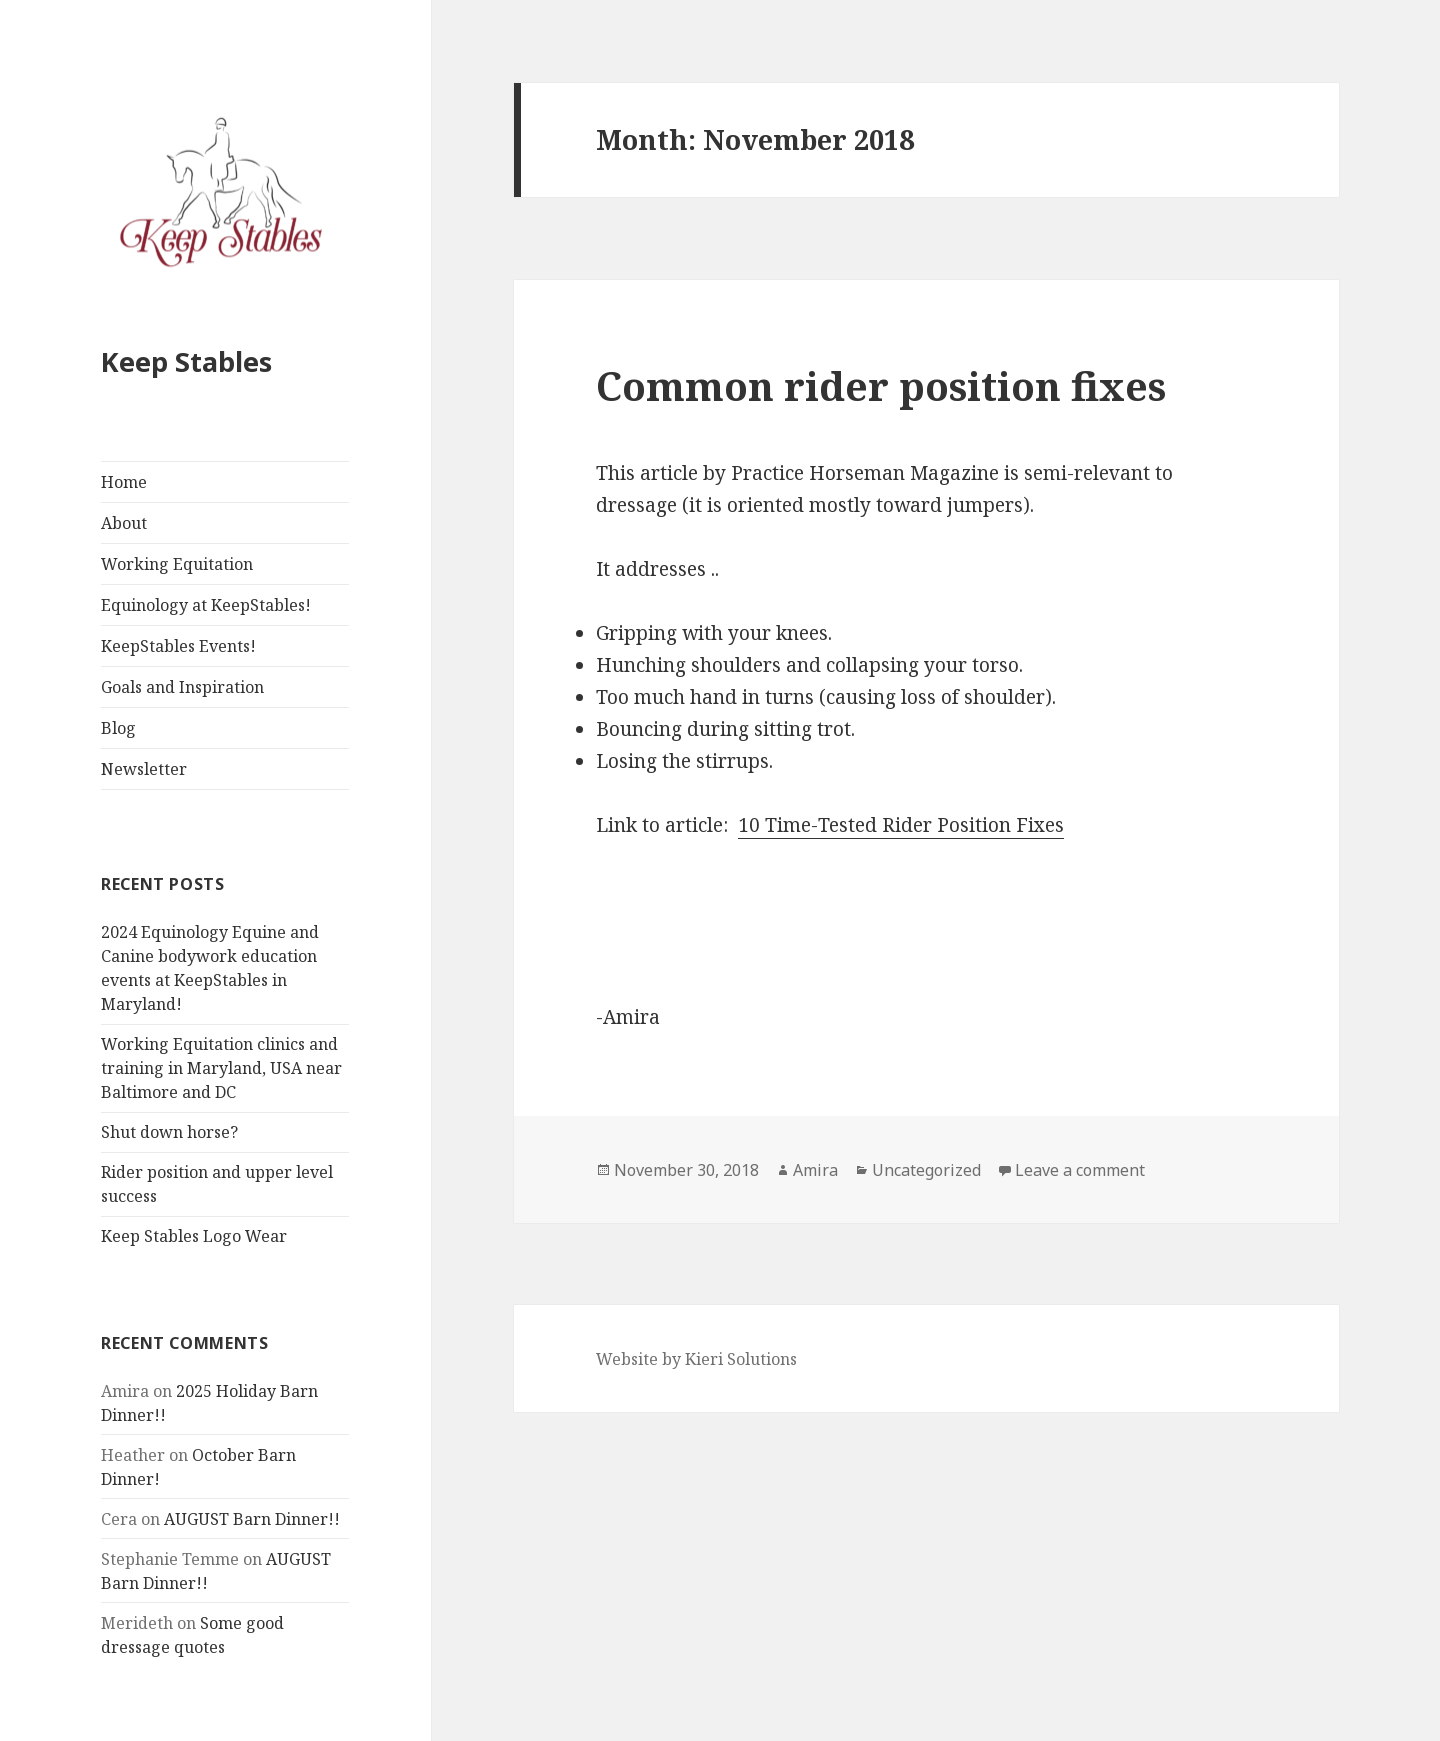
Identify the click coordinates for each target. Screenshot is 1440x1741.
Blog (118, 728)
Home (124, 482)
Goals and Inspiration (182, 687)
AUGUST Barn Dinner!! (252, 1519)
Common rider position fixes (881, 385)
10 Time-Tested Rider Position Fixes (901, 825)
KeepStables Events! (178, 646)
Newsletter (144, 769)
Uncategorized (926, 1170)
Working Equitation (177, 564)
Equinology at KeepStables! (206, 605)
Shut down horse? (169, 1132)
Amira (815, 1170)
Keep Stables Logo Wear (194, 1236)
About (124, 523)
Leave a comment (1080, 1170)
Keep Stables (186, 361)
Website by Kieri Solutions (696, 1359)
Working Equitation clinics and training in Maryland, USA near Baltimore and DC (221, 1068)
